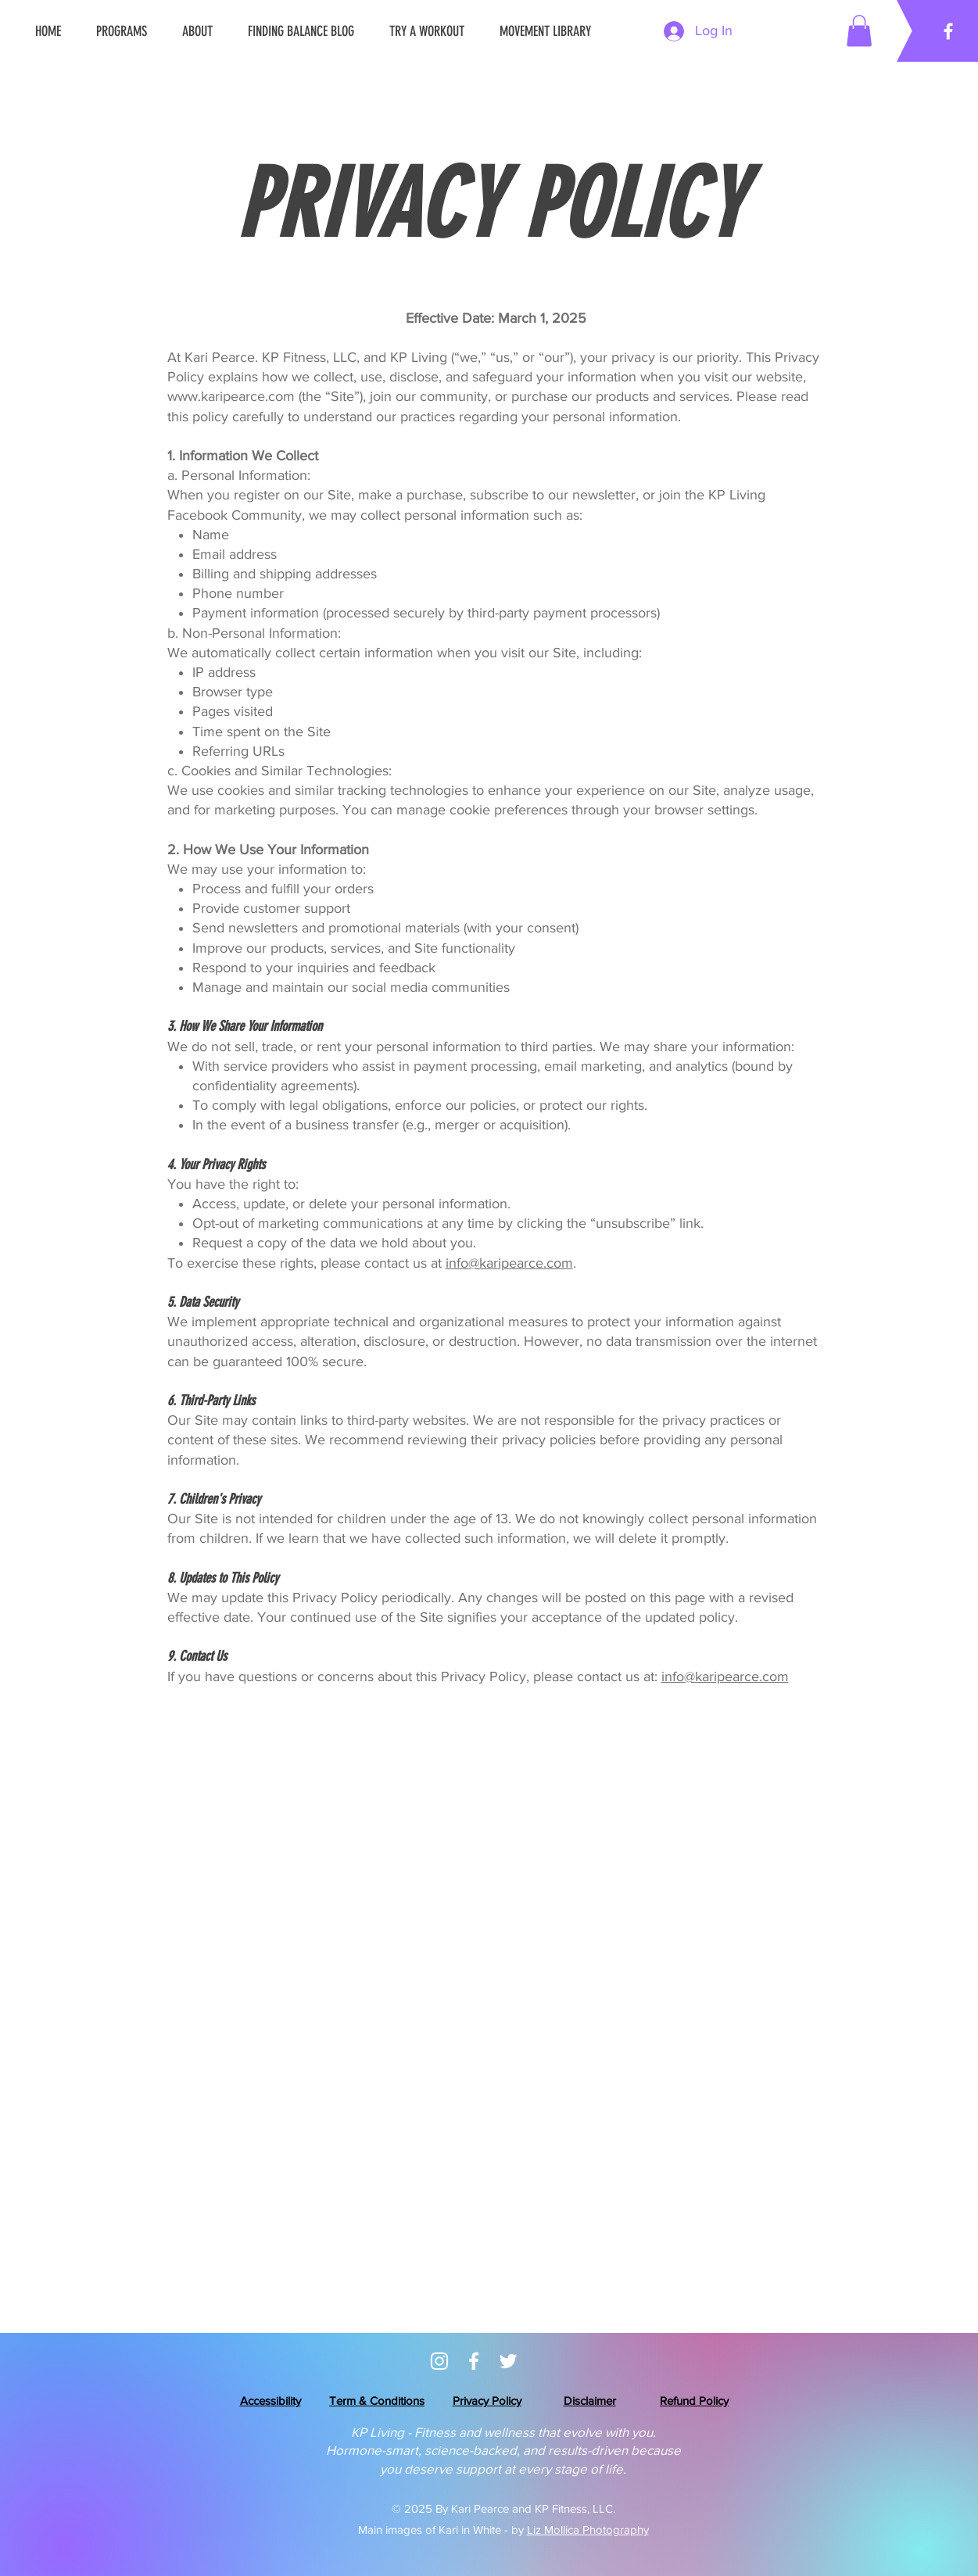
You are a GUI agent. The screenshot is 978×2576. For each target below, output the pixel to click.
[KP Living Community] (473, 2361)
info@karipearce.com (509, 1263)
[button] (859, 31)
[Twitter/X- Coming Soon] (508, 2361)
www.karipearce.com (231, 396)
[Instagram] (439, 2361)
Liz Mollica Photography (588, 2529)
